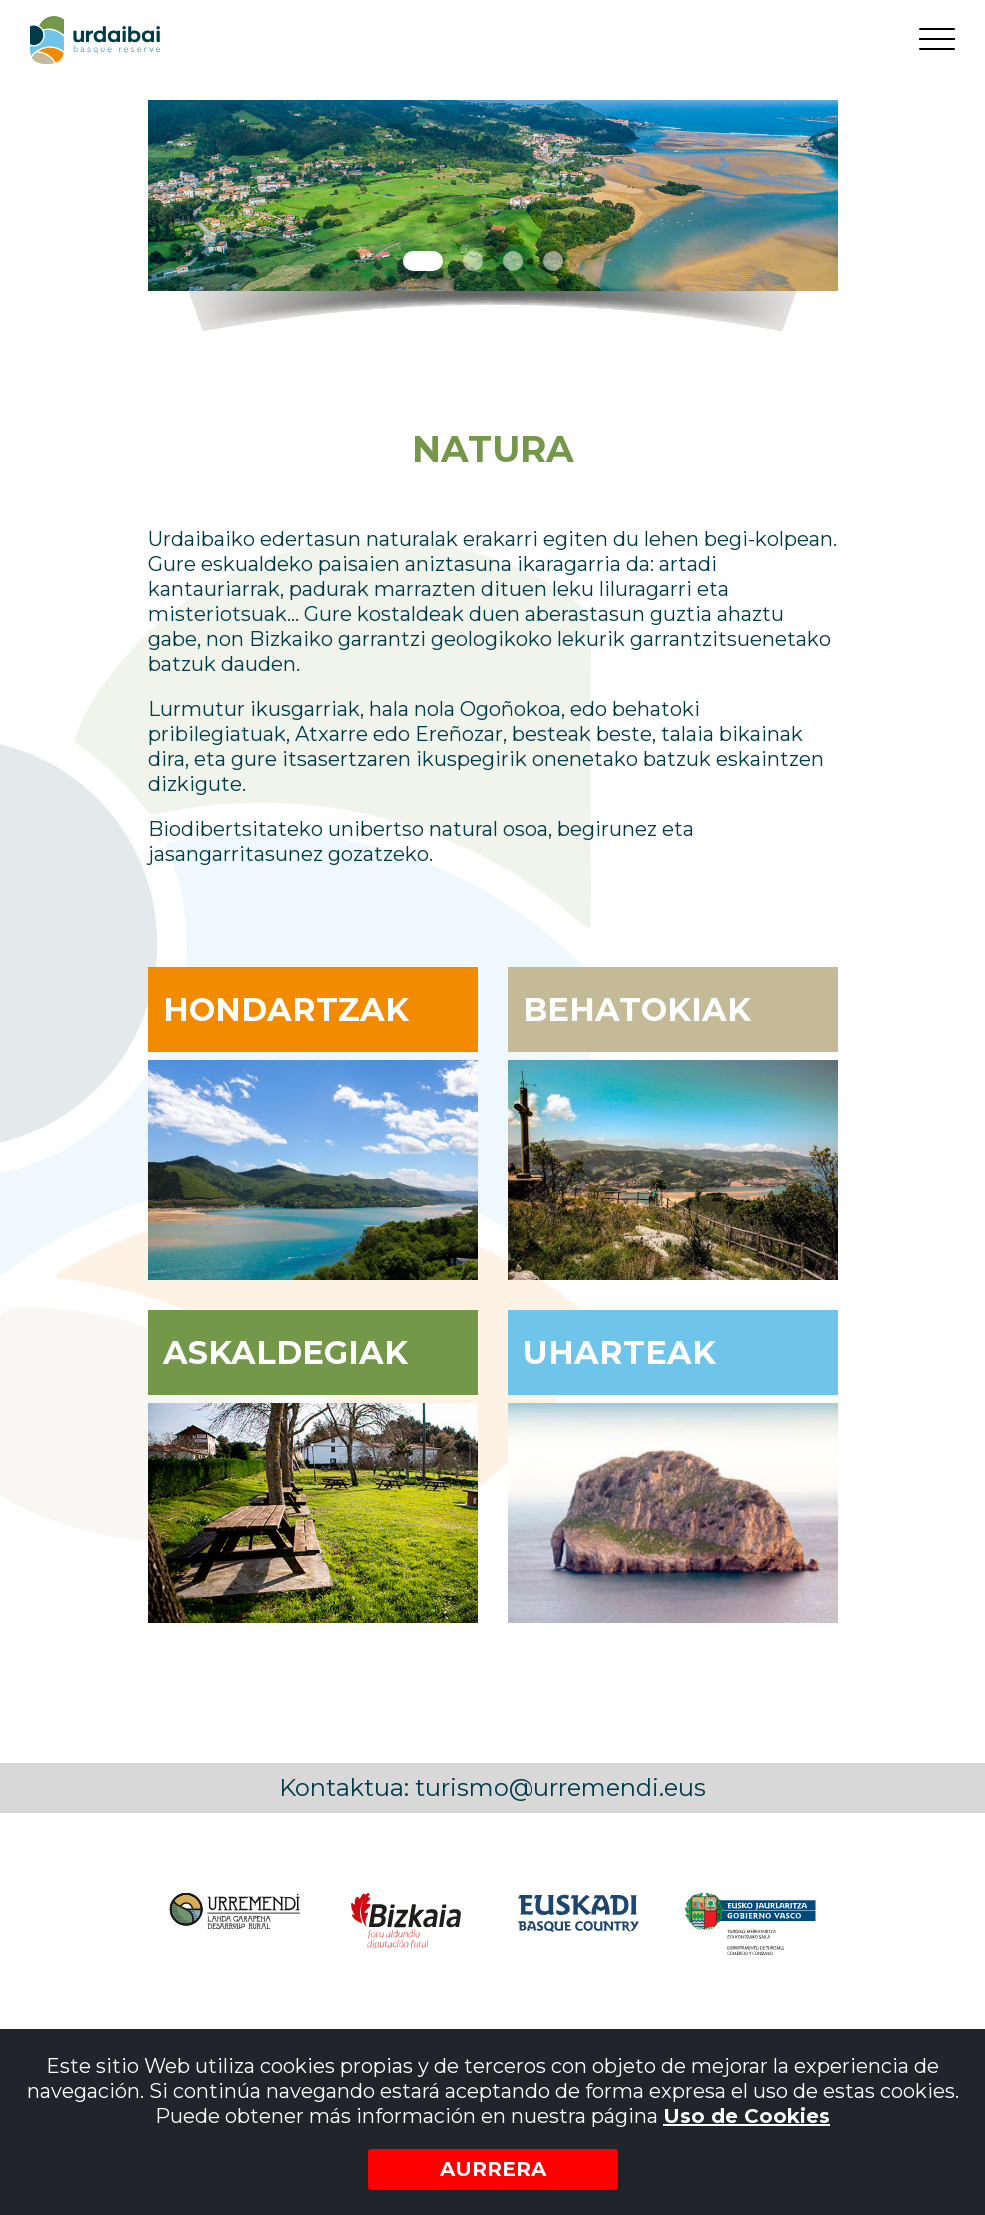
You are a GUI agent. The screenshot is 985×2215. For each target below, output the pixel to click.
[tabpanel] (493, 195)
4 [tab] (553, 261)
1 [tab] (423, 261)
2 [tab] (473, 261)
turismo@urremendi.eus (560, 1787)
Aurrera (493, 2169)
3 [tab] (513, 261)
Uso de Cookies (746, 2116)
